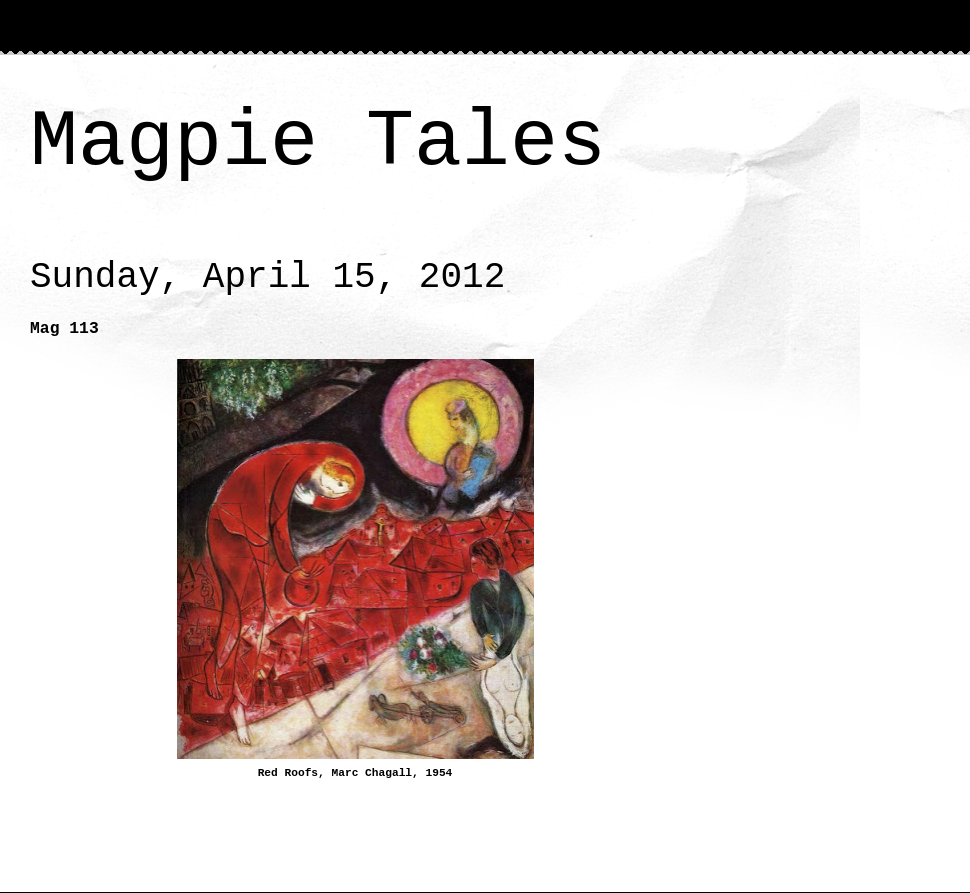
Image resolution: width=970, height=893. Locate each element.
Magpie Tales (318, 142)
